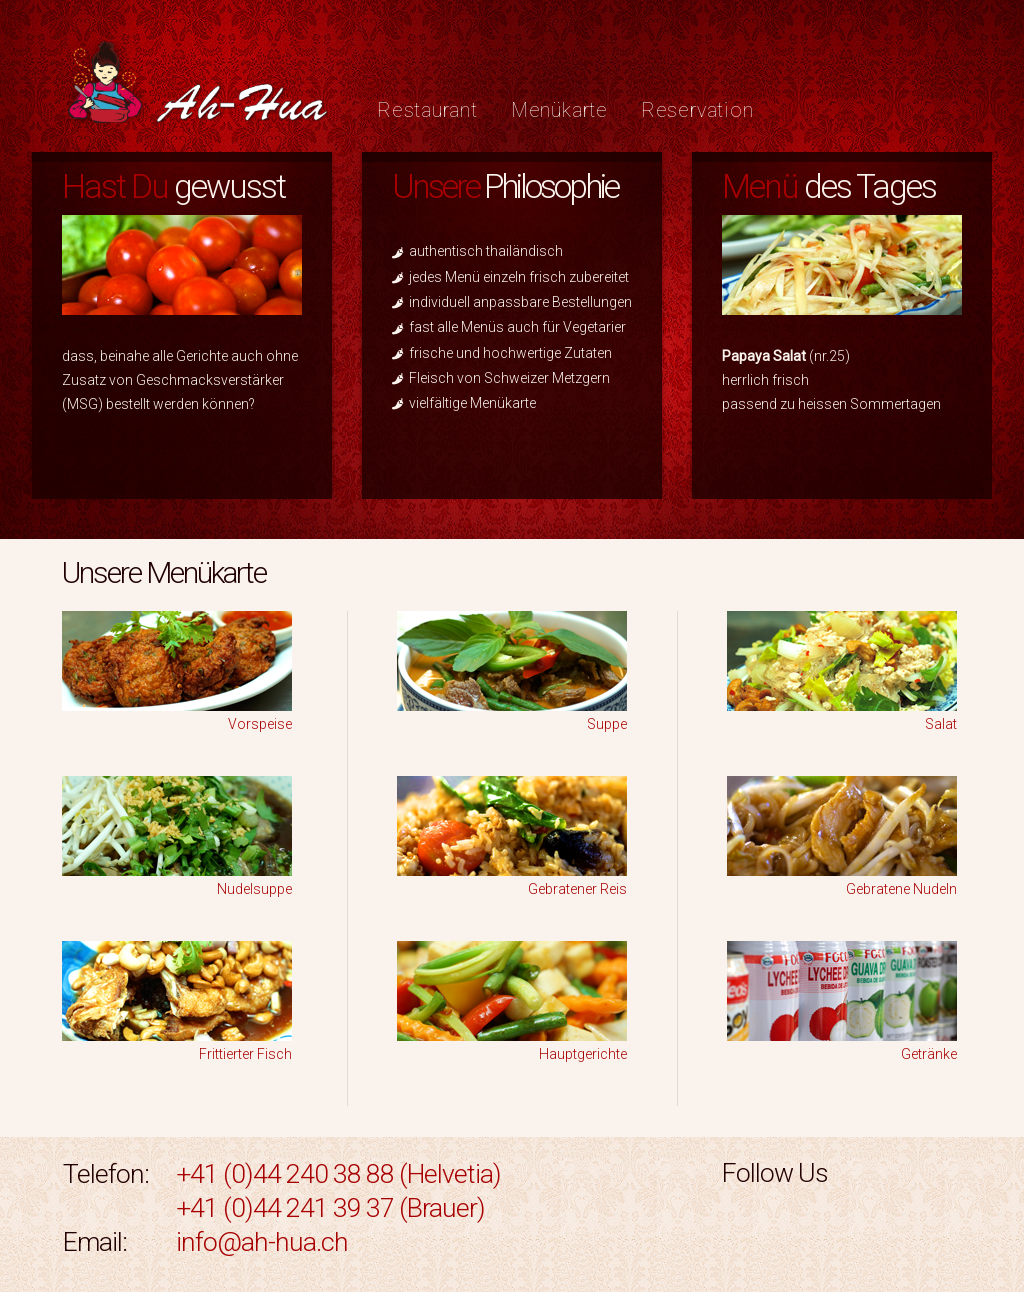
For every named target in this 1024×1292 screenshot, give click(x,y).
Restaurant (427, 110)
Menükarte (559, 110)
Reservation (697, 110)
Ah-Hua (197, 88)
